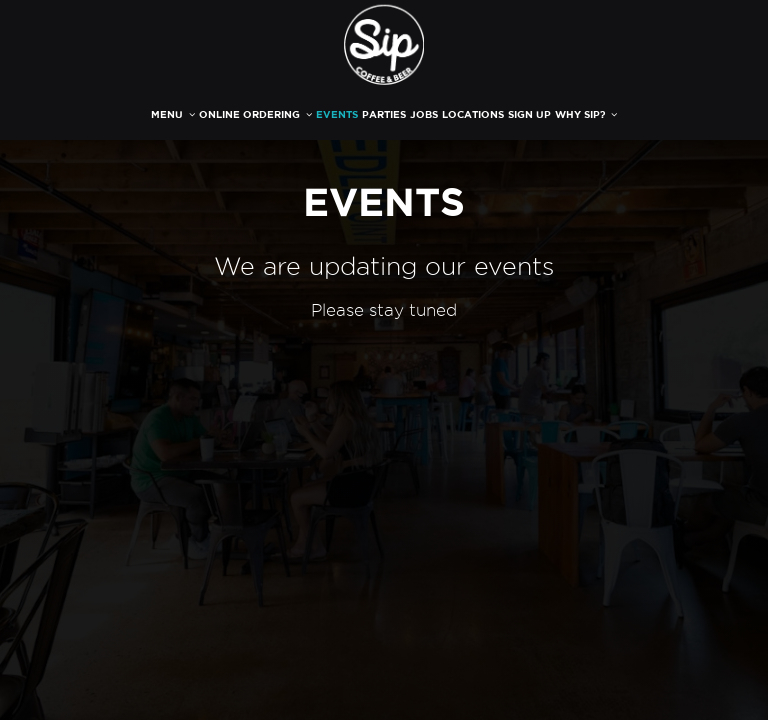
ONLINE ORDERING (255, 114)
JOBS (424, 114)
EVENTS (337, 114)
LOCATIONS (473, 114)
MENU (173, 114)
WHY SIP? (586, 114)
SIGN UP (529, 114)
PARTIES (384, 114)
